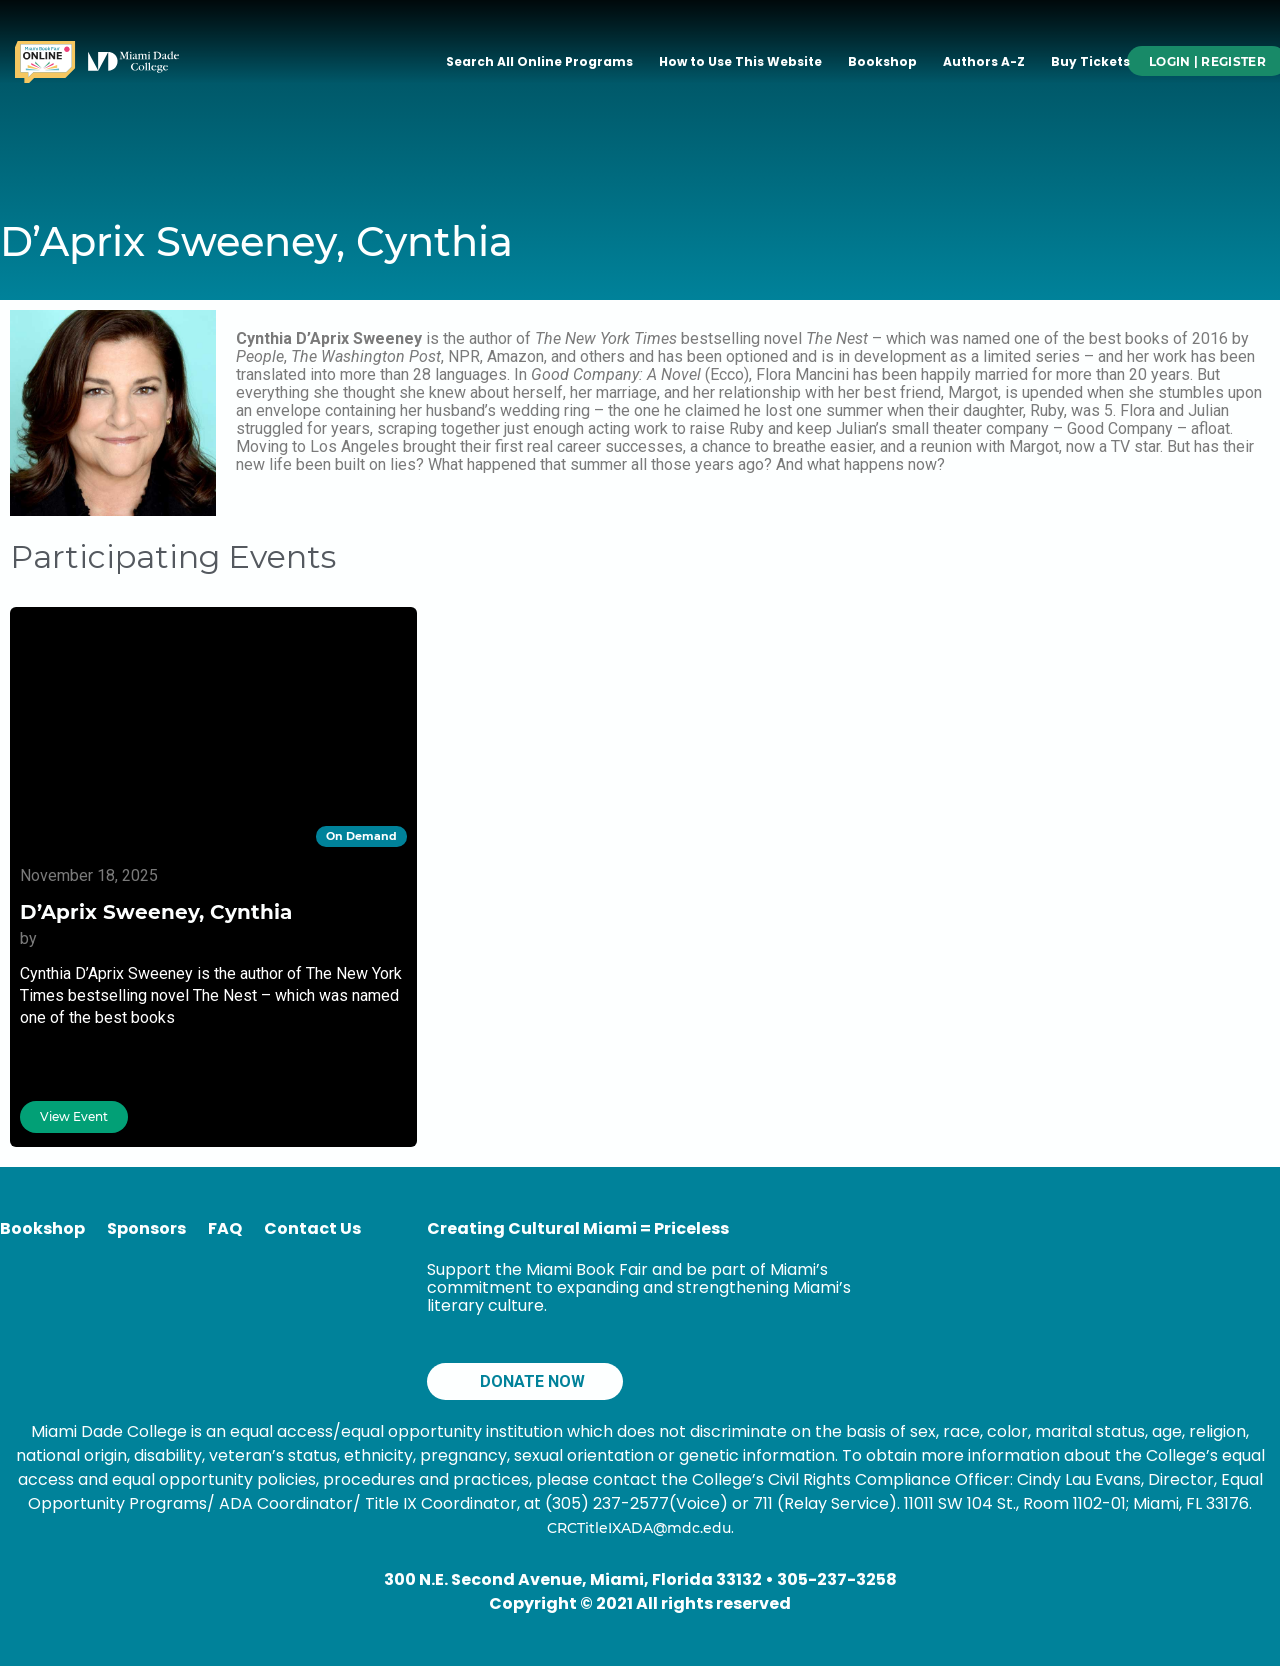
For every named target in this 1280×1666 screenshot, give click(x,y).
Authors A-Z (984, 61)
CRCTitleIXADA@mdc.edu (639, 1528)
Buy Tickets (1090, 61)
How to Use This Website (740, 61)
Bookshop (882, 61)
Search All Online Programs (539, 61)
